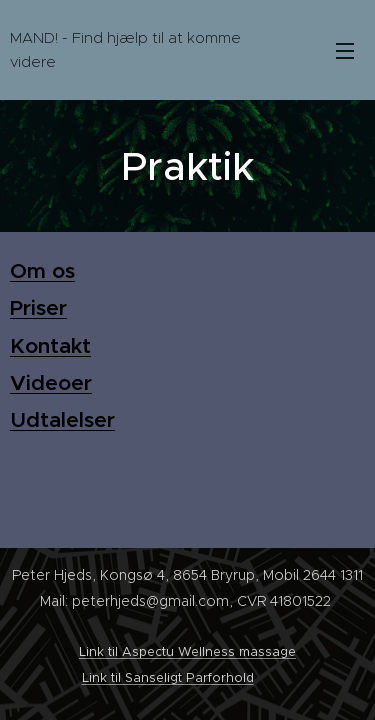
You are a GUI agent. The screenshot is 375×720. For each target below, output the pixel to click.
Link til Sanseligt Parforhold (168, 677)
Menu (345, 51)
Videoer (51, 383)
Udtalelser (62, 421)
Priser (38, 309)
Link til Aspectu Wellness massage (187, 651)
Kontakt (50, 346)
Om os (42, 271)
